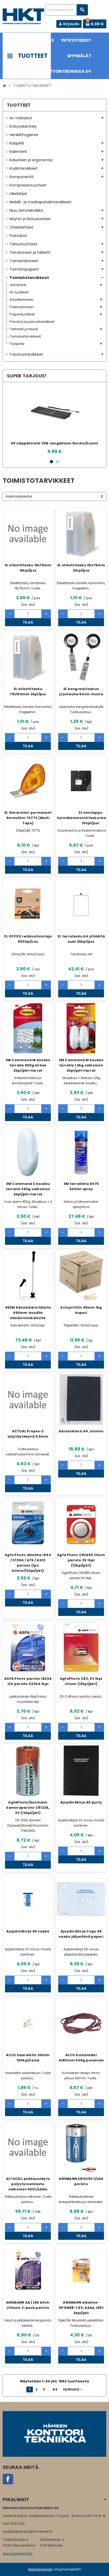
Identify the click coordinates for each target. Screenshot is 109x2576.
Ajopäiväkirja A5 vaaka (27, 1931)
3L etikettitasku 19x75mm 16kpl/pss (28, 568)
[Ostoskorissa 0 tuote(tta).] (94, 23)
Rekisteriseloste (40, 2569)
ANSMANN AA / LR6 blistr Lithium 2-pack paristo (28, 2305)
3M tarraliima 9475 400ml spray (81, 1186)
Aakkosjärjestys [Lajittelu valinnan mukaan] (19, 496)
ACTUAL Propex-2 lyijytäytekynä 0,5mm (28, 1434)
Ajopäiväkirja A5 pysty (81, 1802)
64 (55, 2389)
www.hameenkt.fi (17, 2553)
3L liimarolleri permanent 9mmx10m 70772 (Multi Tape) (28, 817)
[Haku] (66, 9)
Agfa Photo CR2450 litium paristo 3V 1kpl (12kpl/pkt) (81, 1560)
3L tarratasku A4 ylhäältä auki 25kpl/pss (81, 939)
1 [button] (51, 461)
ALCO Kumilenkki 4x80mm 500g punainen (81, 2057)
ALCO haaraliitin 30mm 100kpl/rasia (27, 2057)
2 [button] (57, 461)
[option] (54, 420)
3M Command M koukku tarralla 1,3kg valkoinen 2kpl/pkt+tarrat (81, 1065)
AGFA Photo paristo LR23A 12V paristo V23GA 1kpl (28, 1681)
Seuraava (73, 2389)
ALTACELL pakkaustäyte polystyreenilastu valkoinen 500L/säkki (28, 2183)
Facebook (8, 2479)
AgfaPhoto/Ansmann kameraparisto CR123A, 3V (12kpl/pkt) (27, 1807)
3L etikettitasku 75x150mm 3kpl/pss (28, 691)
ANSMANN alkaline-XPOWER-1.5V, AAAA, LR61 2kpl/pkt (81, 2307)
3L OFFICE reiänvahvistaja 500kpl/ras (28, 939)
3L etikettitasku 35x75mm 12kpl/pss (81, 568)
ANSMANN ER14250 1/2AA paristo (81, 2181)
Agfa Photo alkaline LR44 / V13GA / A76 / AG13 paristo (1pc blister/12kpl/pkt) (28, 1563)
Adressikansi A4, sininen (81, 1431)
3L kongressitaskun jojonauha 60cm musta (81, 691)
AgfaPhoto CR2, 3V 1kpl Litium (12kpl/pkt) (81, 1681)
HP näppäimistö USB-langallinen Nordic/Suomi (54, 443)
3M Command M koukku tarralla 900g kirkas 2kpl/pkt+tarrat (28, 1065)
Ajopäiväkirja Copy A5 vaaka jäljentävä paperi (81, 1934)
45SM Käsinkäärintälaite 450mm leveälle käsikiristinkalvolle (28, 1312)
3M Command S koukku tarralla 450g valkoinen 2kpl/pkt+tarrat (28, 1188)
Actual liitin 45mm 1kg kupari (81, 1310)
